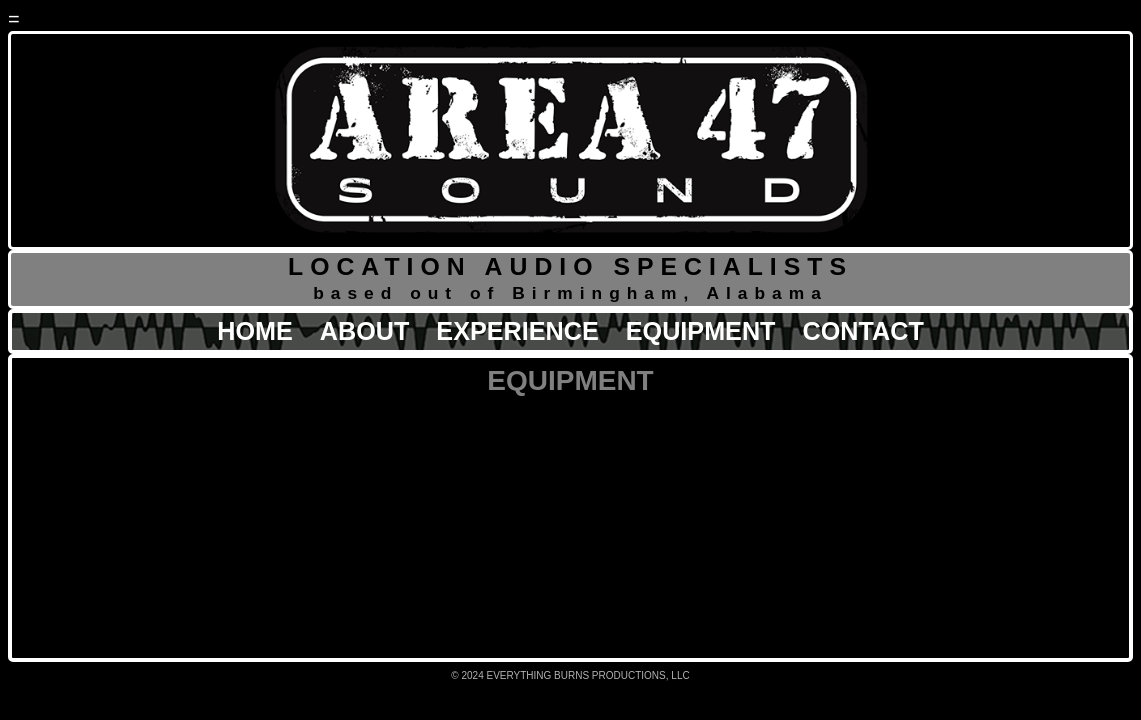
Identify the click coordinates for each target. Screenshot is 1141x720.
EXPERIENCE (517, 331)
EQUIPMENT (701, 331)
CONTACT (863, 331)
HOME (255, 331)
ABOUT (365, 331)
